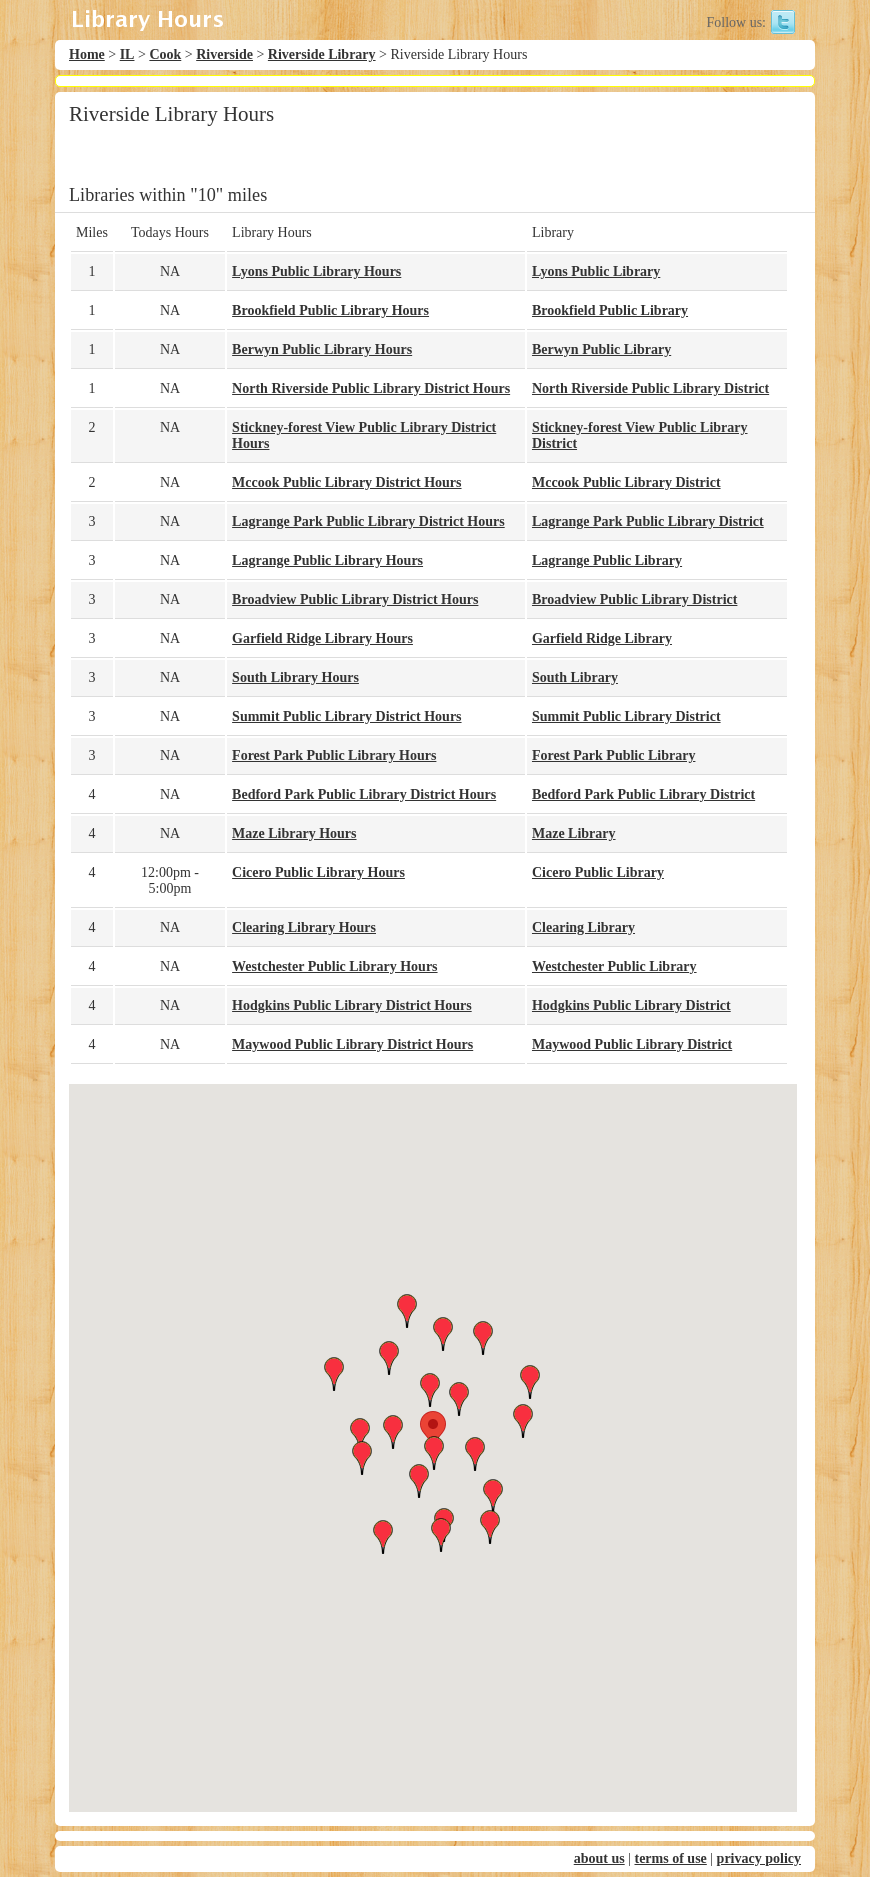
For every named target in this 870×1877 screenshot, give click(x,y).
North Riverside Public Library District (650, 388)
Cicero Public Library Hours (318, 872)
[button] (433, 1429)
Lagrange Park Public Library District (648, 521)
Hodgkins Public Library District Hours (352, 1005)
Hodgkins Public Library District (631, 1005)
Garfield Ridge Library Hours (322, 638)
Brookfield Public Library (610, 310)
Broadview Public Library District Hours (355, 599)
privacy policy (759, 1858)
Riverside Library (322, 54)
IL (127, 54)
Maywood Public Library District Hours (352, 1044)
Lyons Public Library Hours (316, 271)
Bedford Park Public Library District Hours (364, 794)
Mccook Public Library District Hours (346, 482)
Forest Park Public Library (613, 755)
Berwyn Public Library (601, 349)
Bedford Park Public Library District (643, 794)
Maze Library (574, 833)
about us (599, 1858)
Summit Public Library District (626, 716)
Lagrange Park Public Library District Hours (368, 521)
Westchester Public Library (614, 966)
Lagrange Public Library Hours (327, 560)
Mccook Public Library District (626, 482)
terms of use (670, 1858)
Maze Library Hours (294, 833)
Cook (165, 54)
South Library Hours (295, 677)
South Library (575, 677)
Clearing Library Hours (304, 927)
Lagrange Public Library (607, 560)
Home (87, 54)
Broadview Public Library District (634, 599)
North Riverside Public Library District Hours (371, 388)
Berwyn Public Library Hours (322, 349)
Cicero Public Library (598, 872)
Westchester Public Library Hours (334, 966)
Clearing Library (583, 927)
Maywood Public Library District (632, 1044)
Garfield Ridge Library (602, 638)
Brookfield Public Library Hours (330, 310)
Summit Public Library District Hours (346, 716)
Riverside (224, 54)
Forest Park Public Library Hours (334, 755)
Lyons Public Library (596, 271)
